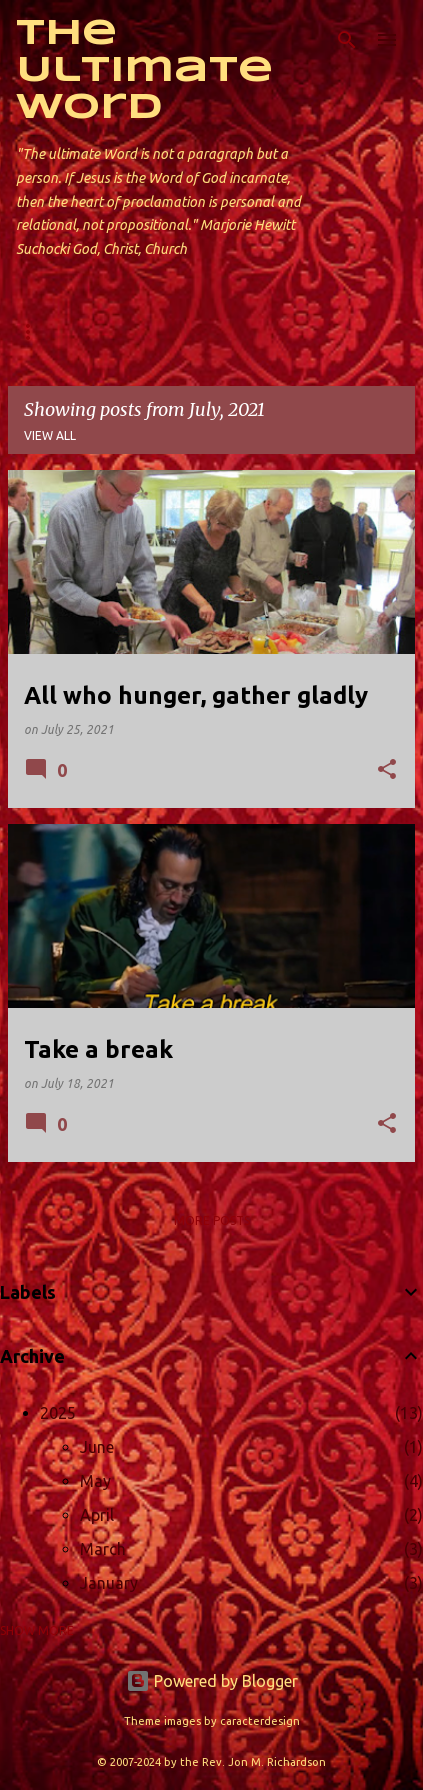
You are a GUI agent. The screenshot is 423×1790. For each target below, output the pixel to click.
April (97, 1515)
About (120, 331)
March (103, 1549)
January (109, 1583)
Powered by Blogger (212, 1681)
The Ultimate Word (144, 71)
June (97, 1447)
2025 (58, 1413)
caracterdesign (260, 1721)
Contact (217, 331)
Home (35, 331)
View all (50, 435)
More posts (212, 1220)
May (95, 1481)
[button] (387, 770)
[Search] (347, 40)
